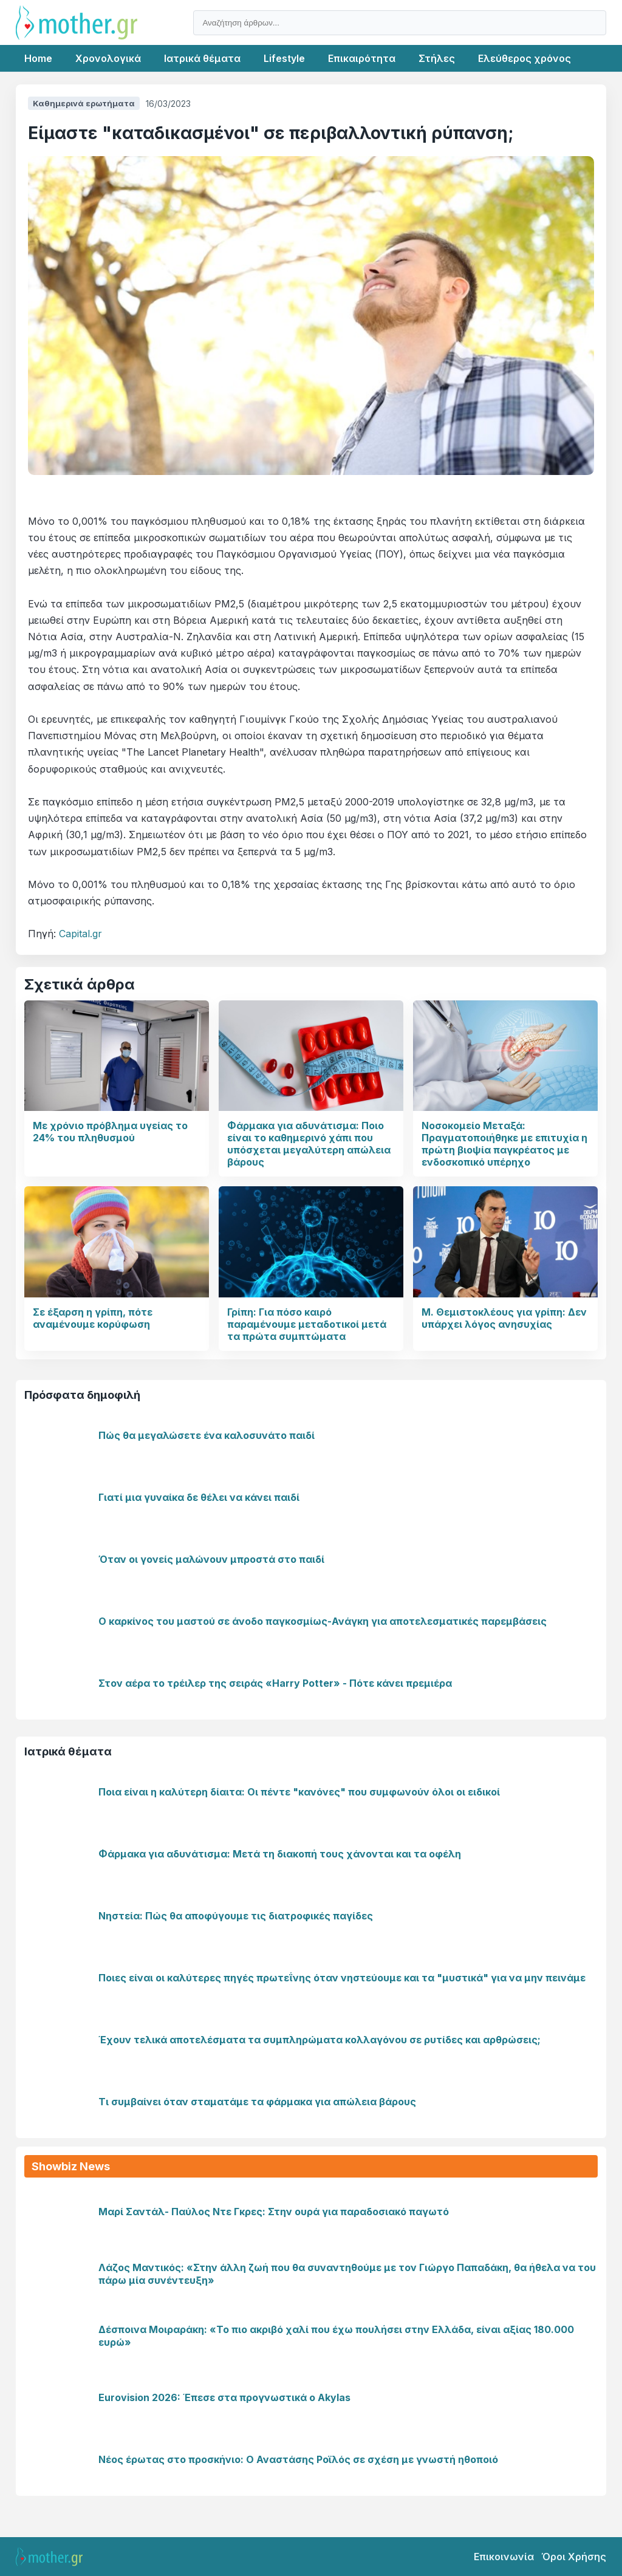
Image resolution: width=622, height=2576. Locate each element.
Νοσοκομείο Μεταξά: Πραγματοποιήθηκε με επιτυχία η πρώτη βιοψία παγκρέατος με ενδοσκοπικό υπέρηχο (504, 1143)
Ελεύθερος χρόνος (524, 58)
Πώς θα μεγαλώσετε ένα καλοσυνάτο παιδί (206, 1435)
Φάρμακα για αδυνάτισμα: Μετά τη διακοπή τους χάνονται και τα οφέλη (279, 1854)
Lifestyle (284, 58)
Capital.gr (80, 934)
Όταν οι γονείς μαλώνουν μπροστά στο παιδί (211, 1559)
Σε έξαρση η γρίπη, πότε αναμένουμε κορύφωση (92, 1318)
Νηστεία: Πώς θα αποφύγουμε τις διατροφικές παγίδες (235, 1916)
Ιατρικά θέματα (202, 58)
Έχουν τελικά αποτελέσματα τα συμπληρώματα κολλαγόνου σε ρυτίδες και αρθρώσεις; (319, 2040)
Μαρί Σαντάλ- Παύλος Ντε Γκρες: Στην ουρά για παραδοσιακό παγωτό (273, 2211)
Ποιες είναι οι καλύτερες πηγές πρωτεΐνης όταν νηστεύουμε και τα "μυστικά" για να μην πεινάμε (342, 1978)
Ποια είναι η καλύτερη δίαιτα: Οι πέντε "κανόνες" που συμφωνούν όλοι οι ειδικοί (299, 1792)
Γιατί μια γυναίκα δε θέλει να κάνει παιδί (198, 1497)
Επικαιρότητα (361, 58)
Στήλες (437, 58)
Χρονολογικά (108, 58)
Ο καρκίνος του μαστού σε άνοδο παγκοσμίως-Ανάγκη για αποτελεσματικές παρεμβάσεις (322, 1621)
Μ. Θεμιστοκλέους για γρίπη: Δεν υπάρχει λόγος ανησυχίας (504, 1318)
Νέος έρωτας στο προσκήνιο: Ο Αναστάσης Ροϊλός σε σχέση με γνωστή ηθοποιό (298, 2459)
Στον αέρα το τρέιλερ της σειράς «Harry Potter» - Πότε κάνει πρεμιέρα (275, 1683)
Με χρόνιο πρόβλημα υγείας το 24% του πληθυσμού (110, 1131)
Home (38, 58)
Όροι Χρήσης (573, 2556)
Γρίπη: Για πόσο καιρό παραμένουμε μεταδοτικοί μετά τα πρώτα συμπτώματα (306, 1324)
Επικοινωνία (504, 2556)
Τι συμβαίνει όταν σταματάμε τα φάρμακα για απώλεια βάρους (257, 2102)
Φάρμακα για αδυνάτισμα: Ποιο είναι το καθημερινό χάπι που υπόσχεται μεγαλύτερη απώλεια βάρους (309, 1143)
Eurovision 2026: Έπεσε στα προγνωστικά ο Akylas (224, 2397)
